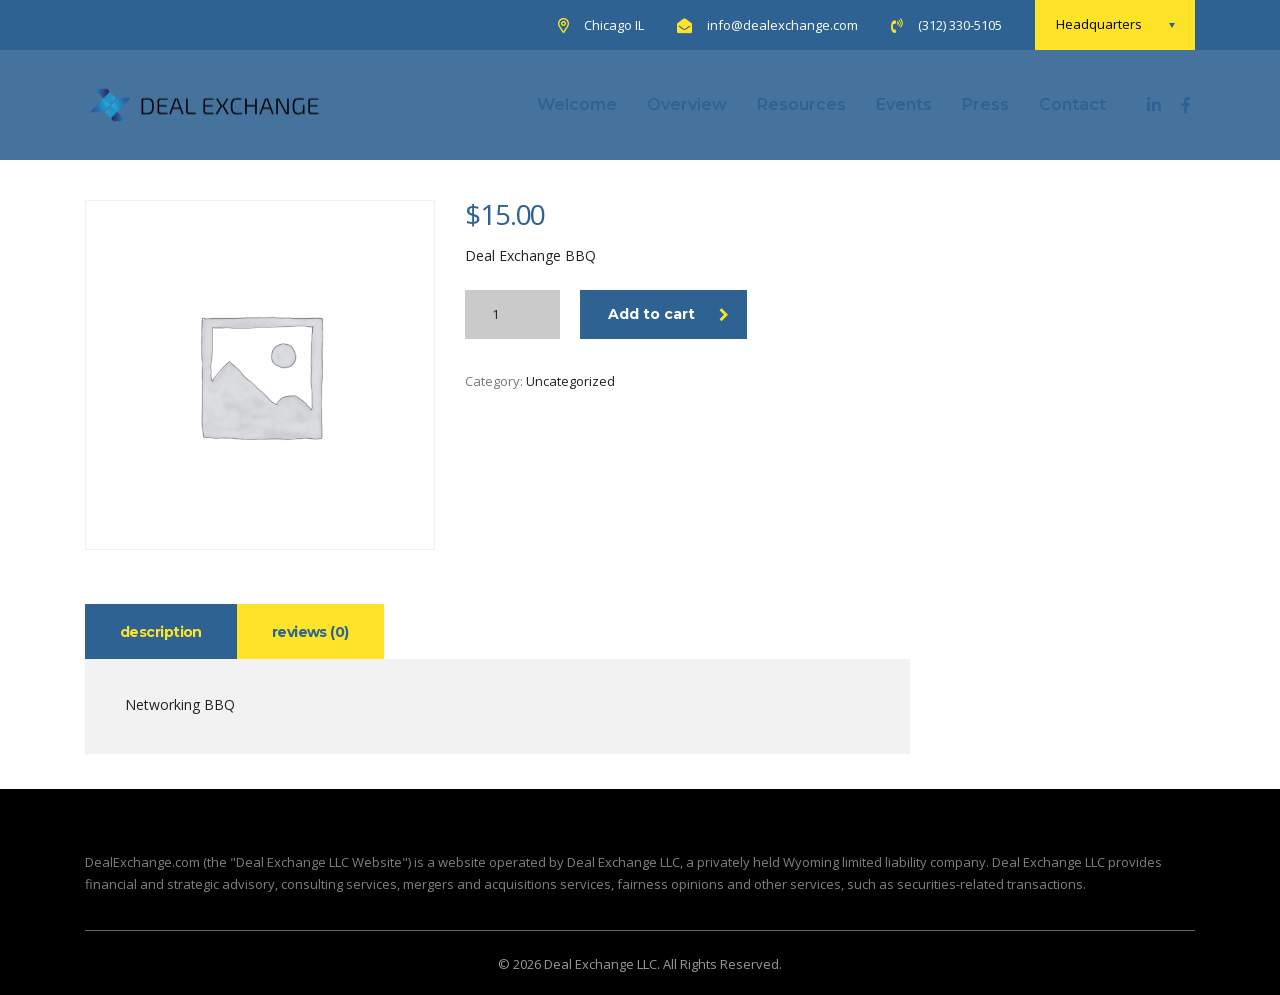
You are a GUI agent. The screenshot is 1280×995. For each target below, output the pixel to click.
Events (904, 104)
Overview (687, 104)
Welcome (577, 104)
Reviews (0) (310, 632)
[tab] (161, 631)
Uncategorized (570, 381)
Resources (801, 104)
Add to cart (668, 314)
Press (985, 104)
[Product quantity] (512, 314)
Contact (1072, 104)
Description (161, 632)
